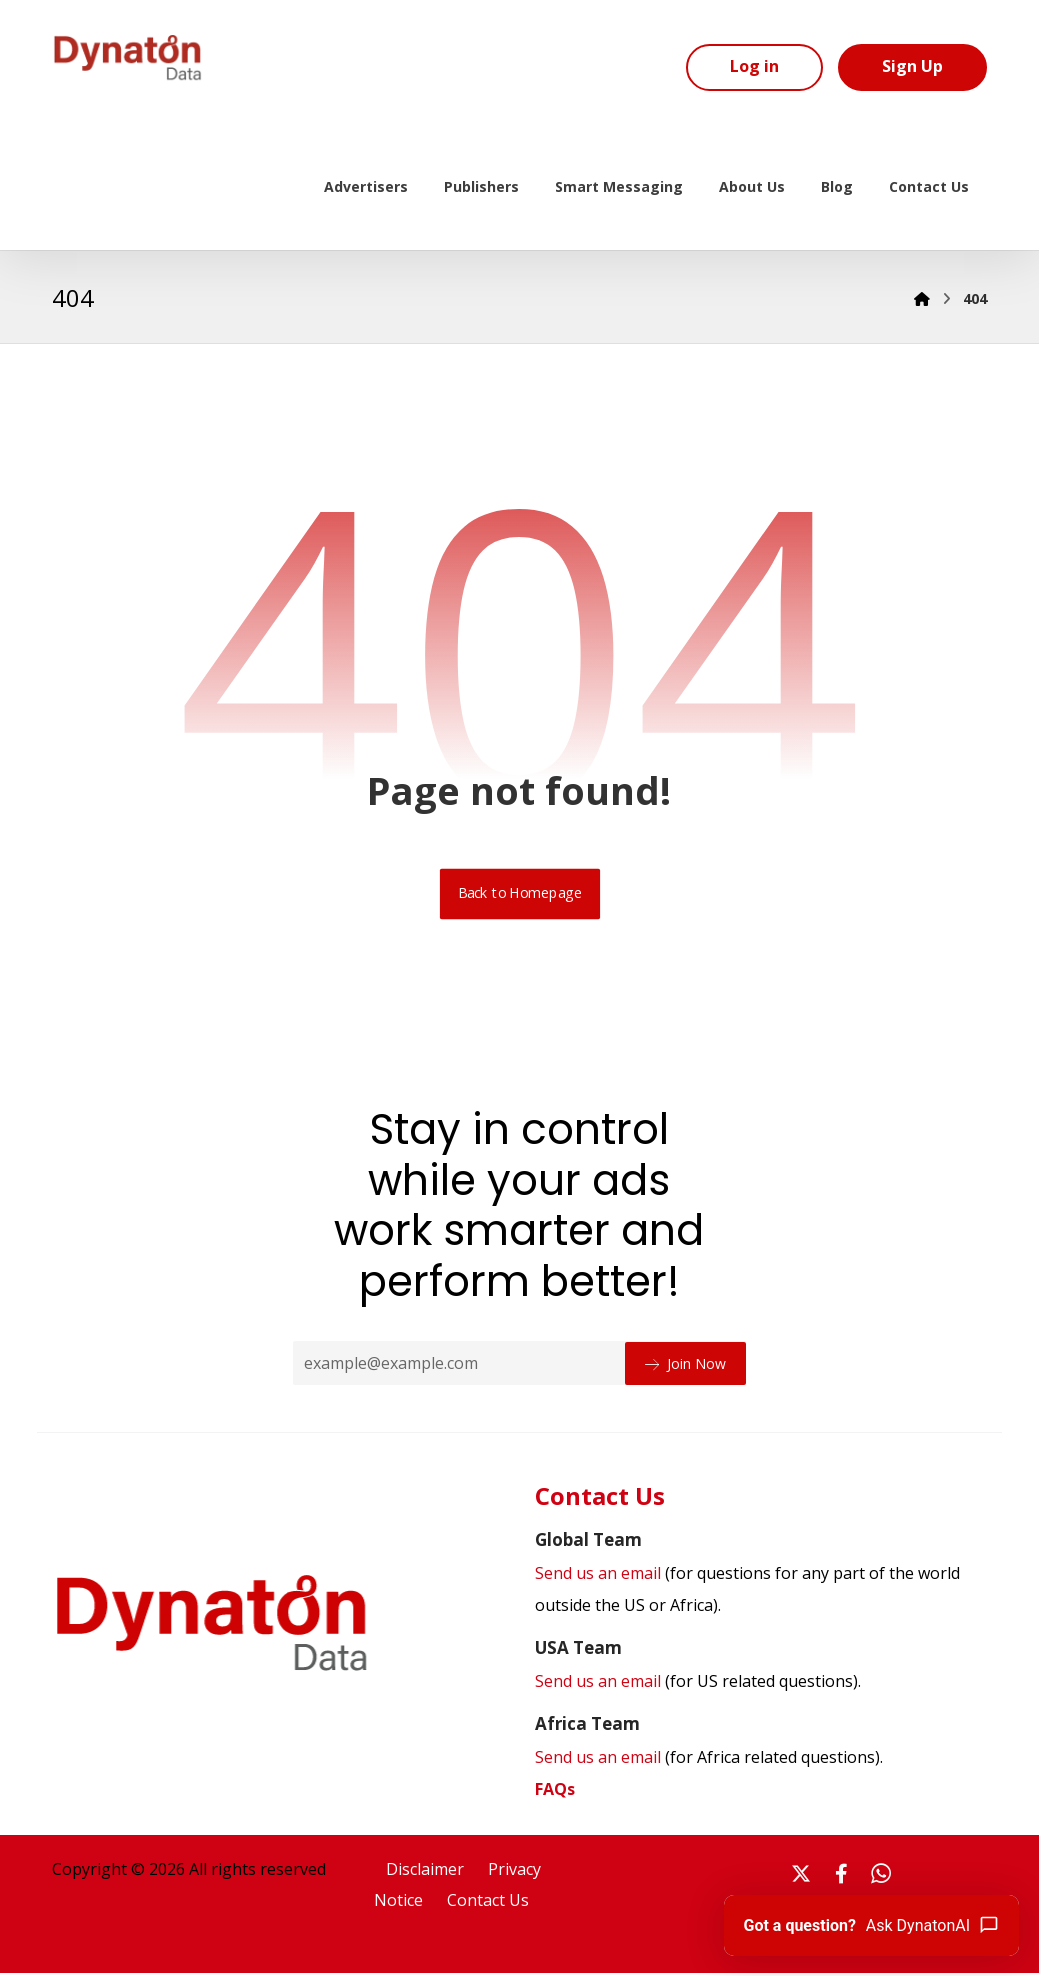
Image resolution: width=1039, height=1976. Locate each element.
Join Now (685, 1364)
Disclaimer (425, 1872)
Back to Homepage (519, 895)
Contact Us (488, 1904)
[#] (801, 1876)
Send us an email (698, 1683)
